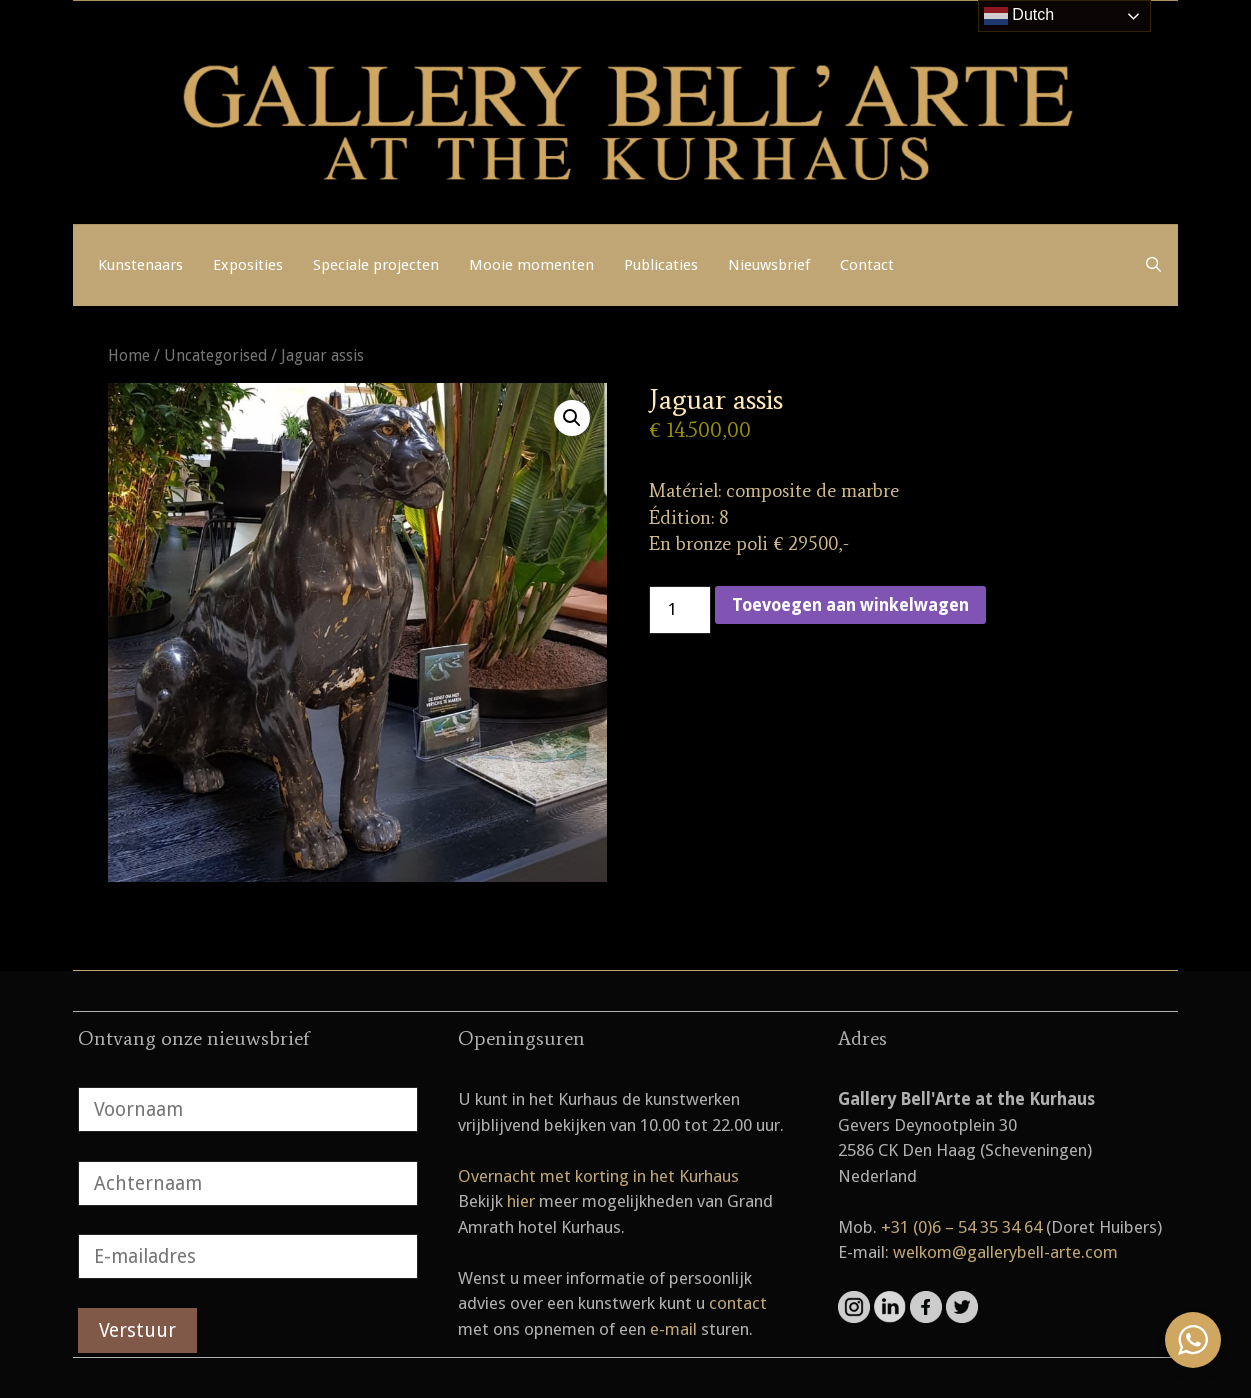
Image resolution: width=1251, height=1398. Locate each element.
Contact (867, 265)
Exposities (248, 265)
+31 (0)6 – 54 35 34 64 (961, 1227)
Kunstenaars (140, 265)
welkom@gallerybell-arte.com (1005, 1252)
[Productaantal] (680, 610)
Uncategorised (215, 355)
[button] (572, 418)
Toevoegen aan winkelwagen (850, 605)
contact (738, 1303)
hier (521, 1201)
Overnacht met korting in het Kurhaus (598, 1176)
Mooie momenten (531, 265)
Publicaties (661, 265)
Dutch (1019, 16)
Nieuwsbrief (769, 265)
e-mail (673, 1329)
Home (129, 355)
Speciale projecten (376, 265)
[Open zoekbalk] (1153, 265)
